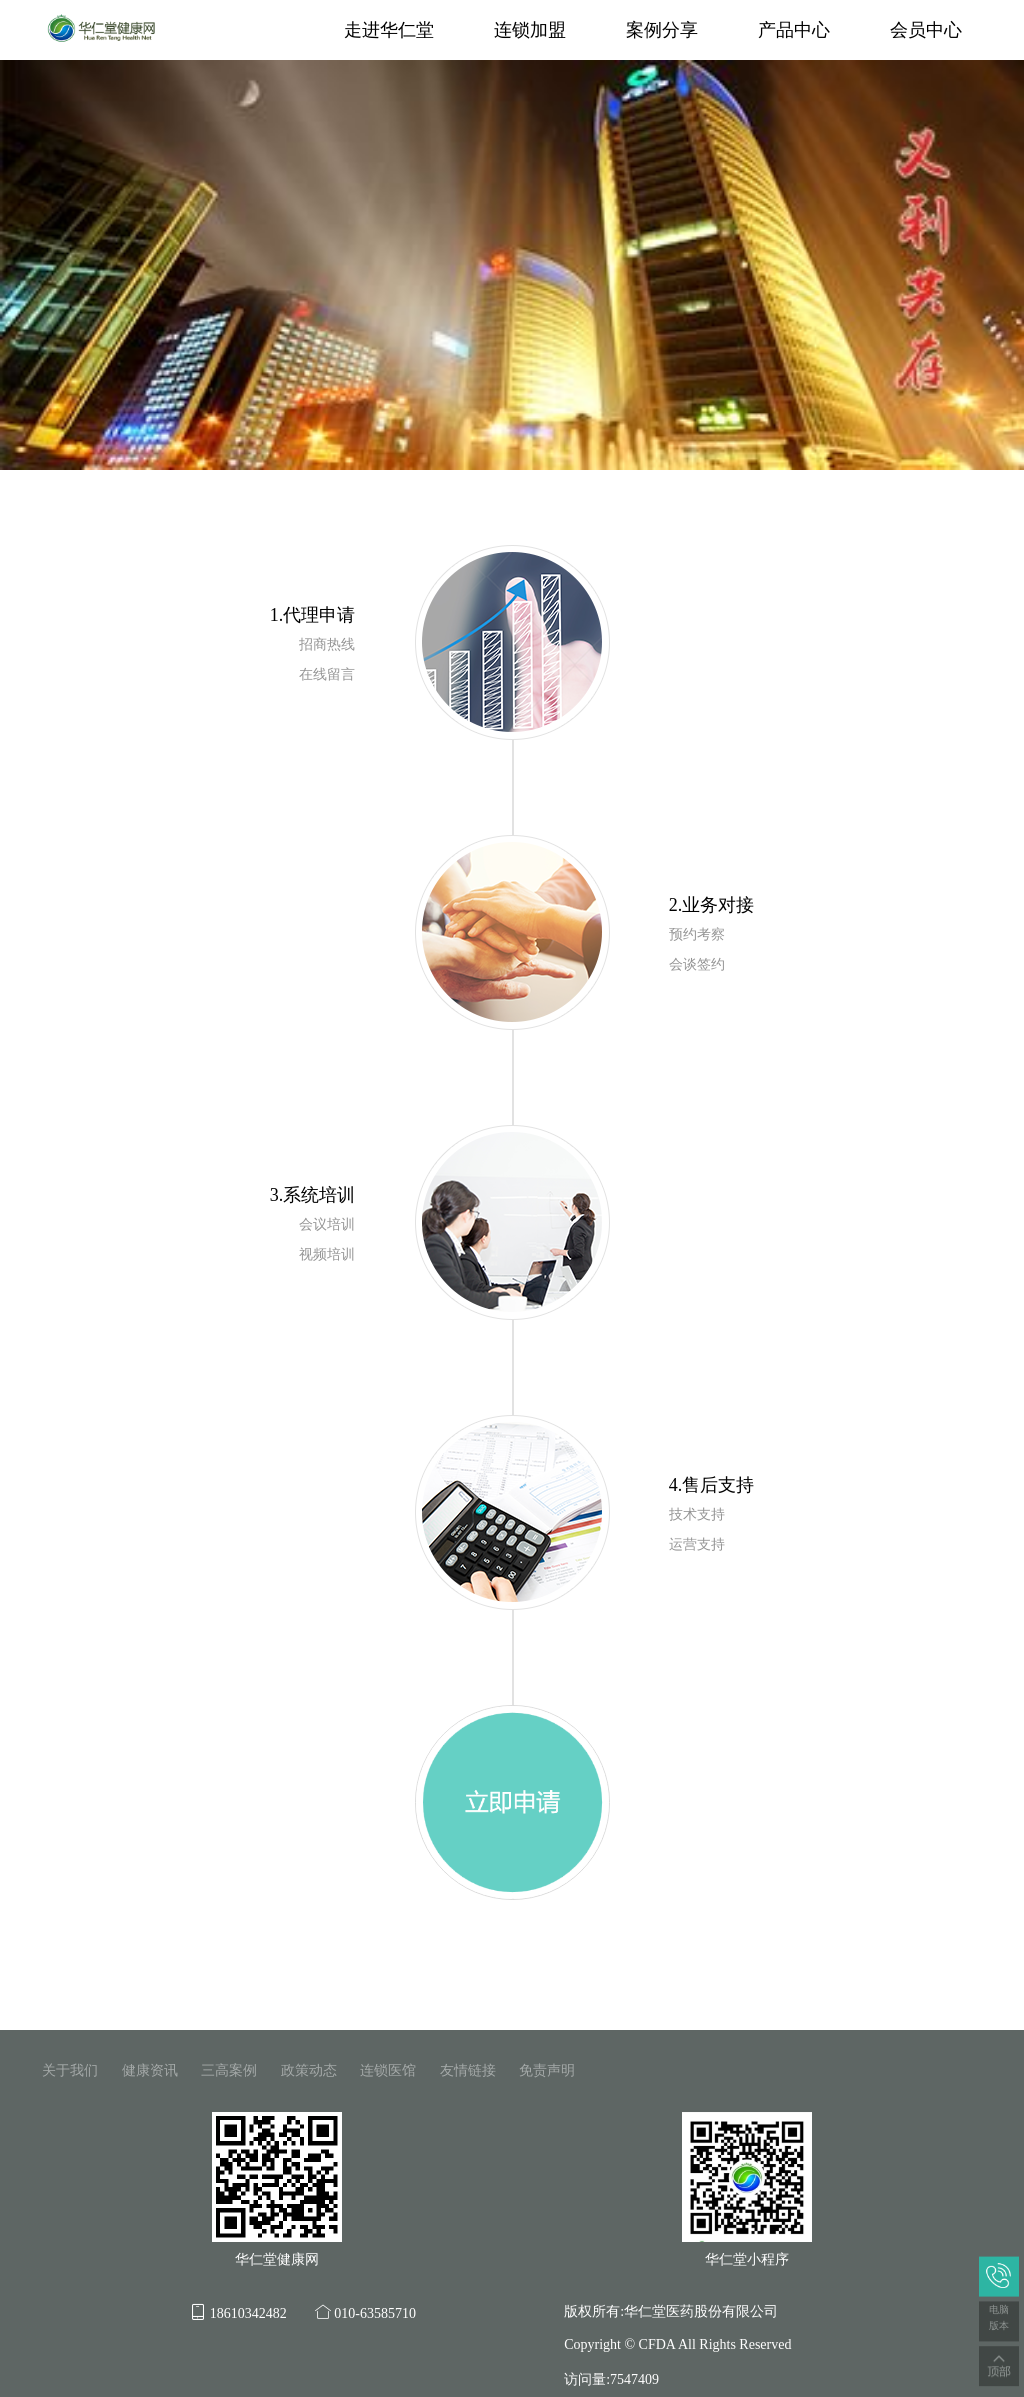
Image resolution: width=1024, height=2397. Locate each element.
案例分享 (662, 30)
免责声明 (547, 2070)
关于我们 (70, 2070)
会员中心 (926, 30)
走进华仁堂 (389, 30)
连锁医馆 (388, 2070)
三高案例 (229, 2070)
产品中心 (794, 30)
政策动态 (309, 2070)
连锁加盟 (530, 30)
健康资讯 (150, 2070)
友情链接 (468, 2070)
